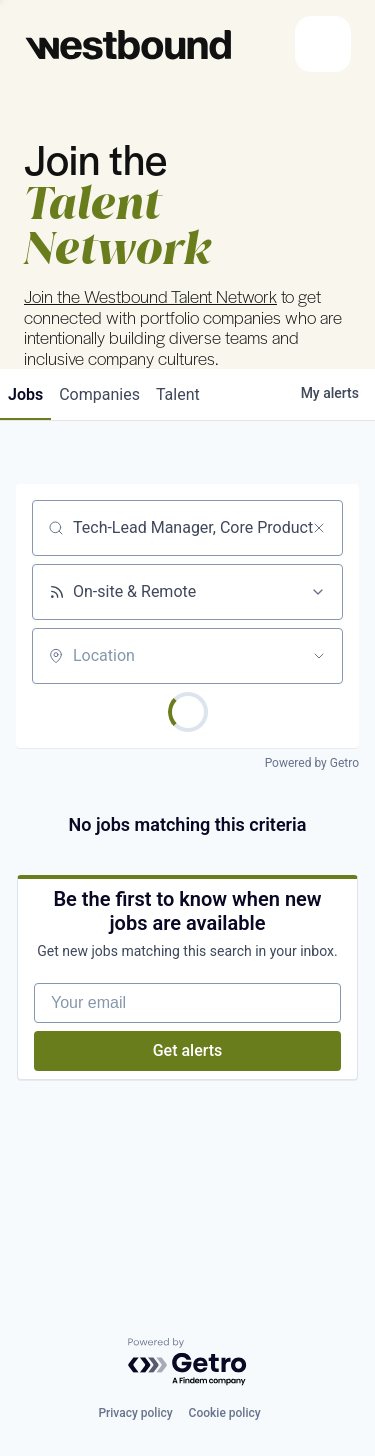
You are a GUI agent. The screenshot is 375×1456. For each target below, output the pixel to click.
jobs (25, 394)
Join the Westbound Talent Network (150, 296)
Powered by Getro (312, 763)
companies (99, 394)
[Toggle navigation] (323, 44)
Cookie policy (225, 1413)
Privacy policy (135, 1413)
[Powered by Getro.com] (188, 1362)
